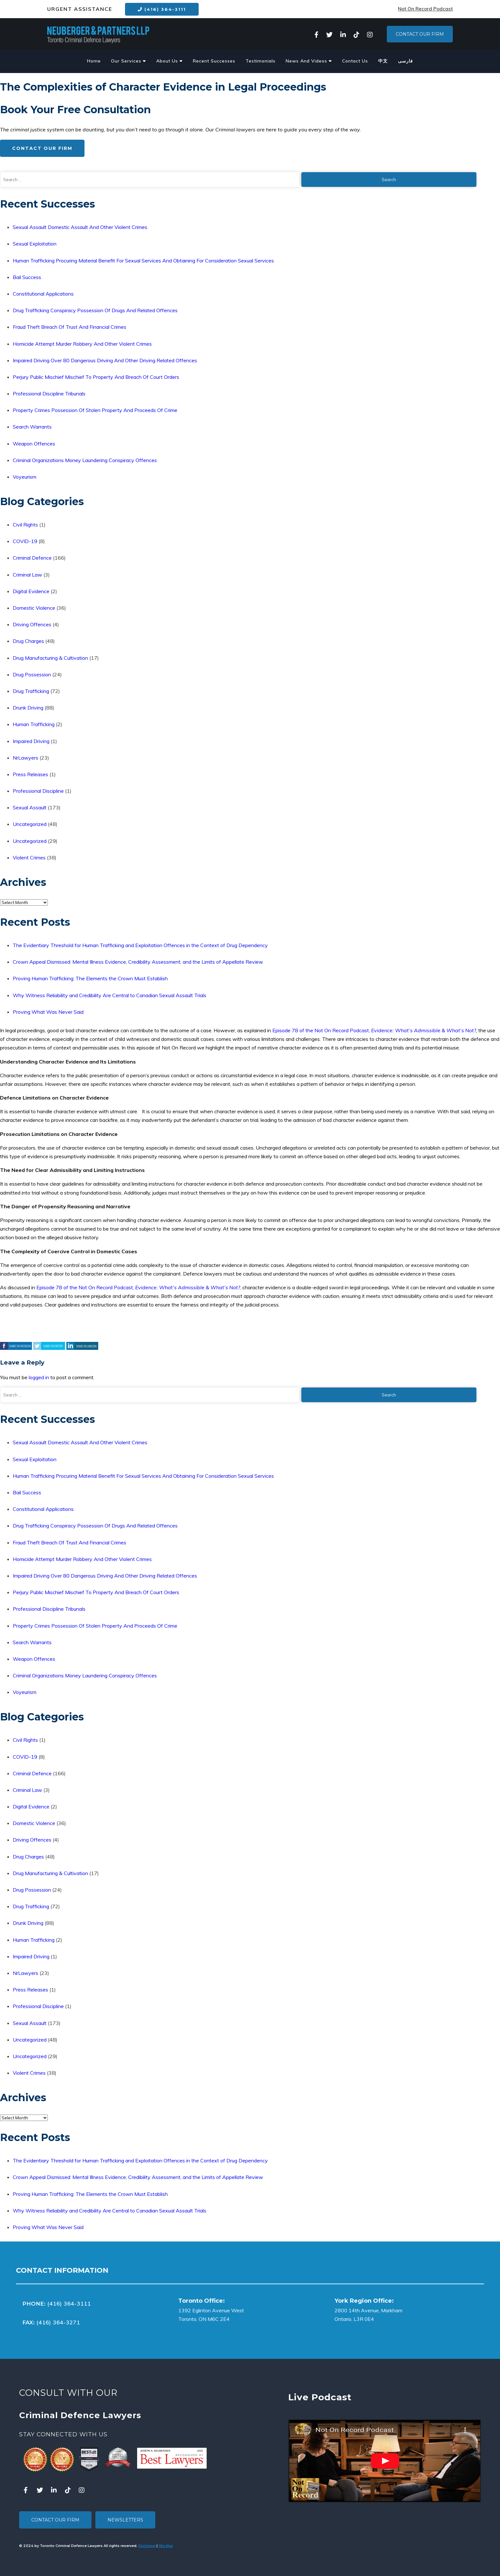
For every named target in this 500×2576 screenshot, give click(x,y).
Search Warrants (32, 426)
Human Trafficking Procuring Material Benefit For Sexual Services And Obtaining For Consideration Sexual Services (143, 260)
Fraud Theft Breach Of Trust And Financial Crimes (69, 327)
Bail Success (27, 277)
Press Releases (30, 774)
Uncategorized (30, 824)
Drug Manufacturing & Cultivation (50, 658)
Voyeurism (24, 477)
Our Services (128, 61)
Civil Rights (25, 524)
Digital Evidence (31, 591)
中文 (383, 61)
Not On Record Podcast (425, 9)
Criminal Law (27, 574)
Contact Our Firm (420, 34)
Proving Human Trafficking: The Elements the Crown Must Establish (90, 978)
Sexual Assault (30, 807)
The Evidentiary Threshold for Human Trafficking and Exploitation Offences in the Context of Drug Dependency (140, 945)
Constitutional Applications (43, 294)
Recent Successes (214, 61)
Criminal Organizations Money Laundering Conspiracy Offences (85, 460)
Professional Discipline (38, 791)
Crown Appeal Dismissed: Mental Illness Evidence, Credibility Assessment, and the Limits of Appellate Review (138, 962)
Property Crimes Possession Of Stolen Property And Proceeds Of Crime (95, 410)
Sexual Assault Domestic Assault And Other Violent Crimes (80, 227)
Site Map (165, 2545)
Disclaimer (147, 2545)
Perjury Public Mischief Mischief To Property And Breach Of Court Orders (96, 377)
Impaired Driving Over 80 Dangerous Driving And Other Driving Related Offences (105, 360)
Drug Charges (28, 641)
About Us (169, 61)
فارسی (405, 61)
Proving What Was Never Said (48, 1012)
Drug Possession (32, 674)
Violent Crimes (29, 857)
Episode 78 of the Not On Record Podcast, (321, 1030)
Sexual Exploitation (34, 243)
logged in (39, 1377)
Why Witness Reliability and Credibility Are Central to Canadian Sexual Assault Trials (109, 995)
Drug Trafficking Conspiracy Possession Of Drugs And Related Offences (95, 310)
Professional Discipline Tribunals (49, 393)
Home (94, 61)
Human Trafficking (34, 724)
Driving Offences (32, 624)
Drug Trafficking (31, 691)
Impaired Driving (31, 741)
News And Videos (309, 61)
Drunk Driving (28, 707)
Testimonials (261, 61)
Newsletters (125, 2520)
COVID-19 (25, 541)
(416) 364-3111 (162, 9)
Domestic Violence (34, 608)
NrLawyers (25, 757)
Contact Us (355, 61)
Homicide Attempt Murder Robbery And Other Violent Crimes (82, 344)
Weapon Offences (34, 443)
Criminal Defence (32, 558)
